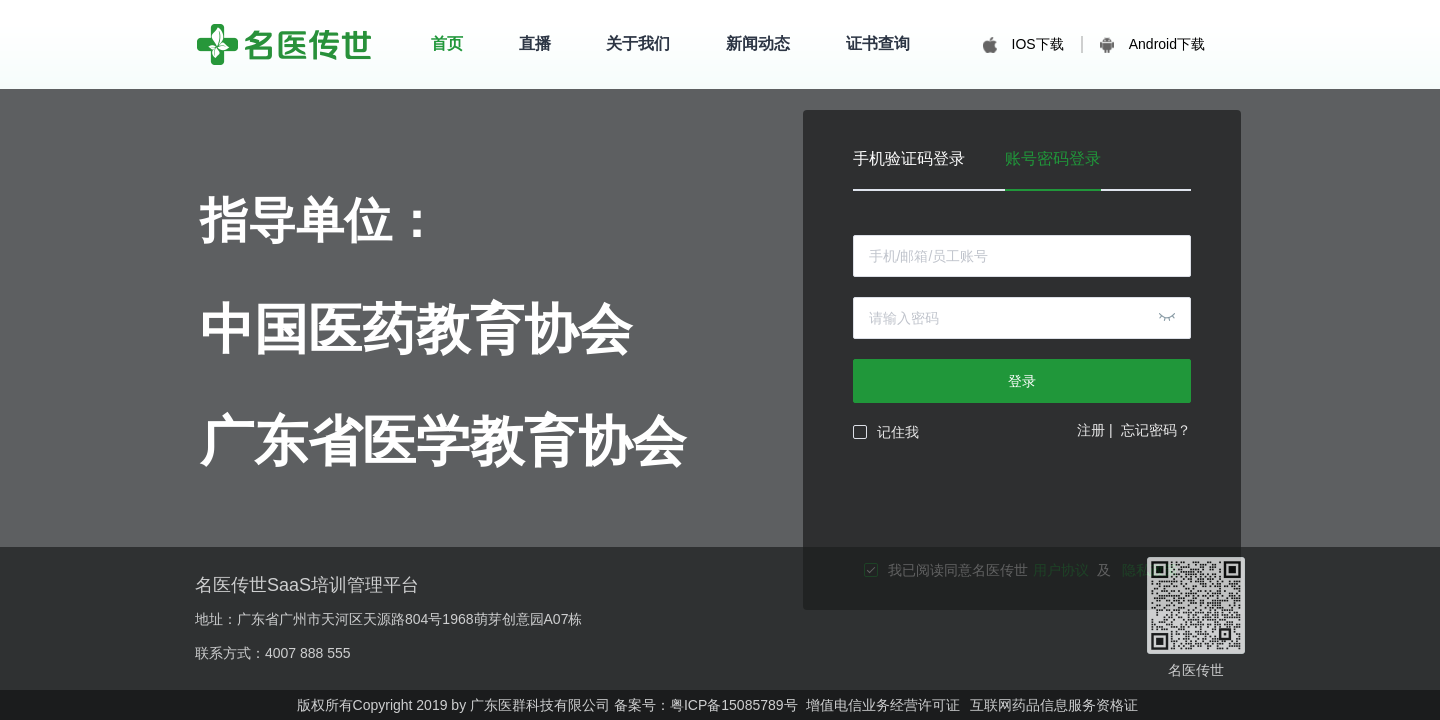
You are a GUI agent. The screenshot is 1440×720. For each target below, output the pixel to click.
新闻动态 (758, 43)
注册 (1091, 430)
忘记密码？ (1156, 430)
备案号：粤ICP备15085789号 (706, 705)
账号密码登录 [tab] (1053, 159)
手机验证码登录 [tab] (909, 159)
